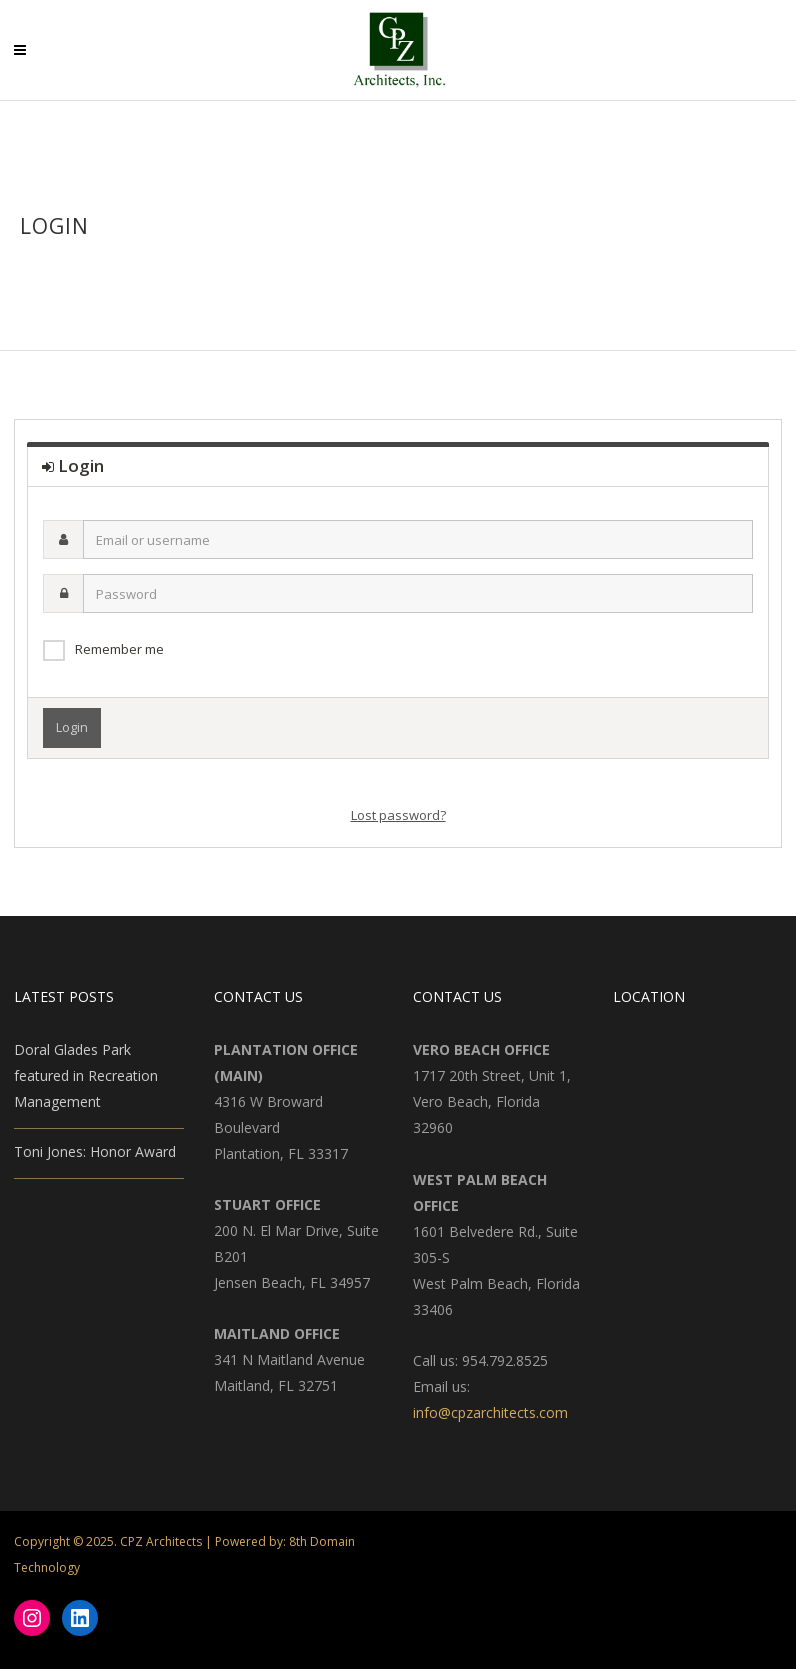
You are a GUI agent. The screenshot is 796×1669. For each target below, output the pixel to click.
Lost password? (398, 815)
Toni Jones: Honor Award (95, 1151)
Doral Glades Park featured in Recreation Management (86, 1075)
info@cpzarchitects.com (490, 1412)
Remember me (119, 649)
